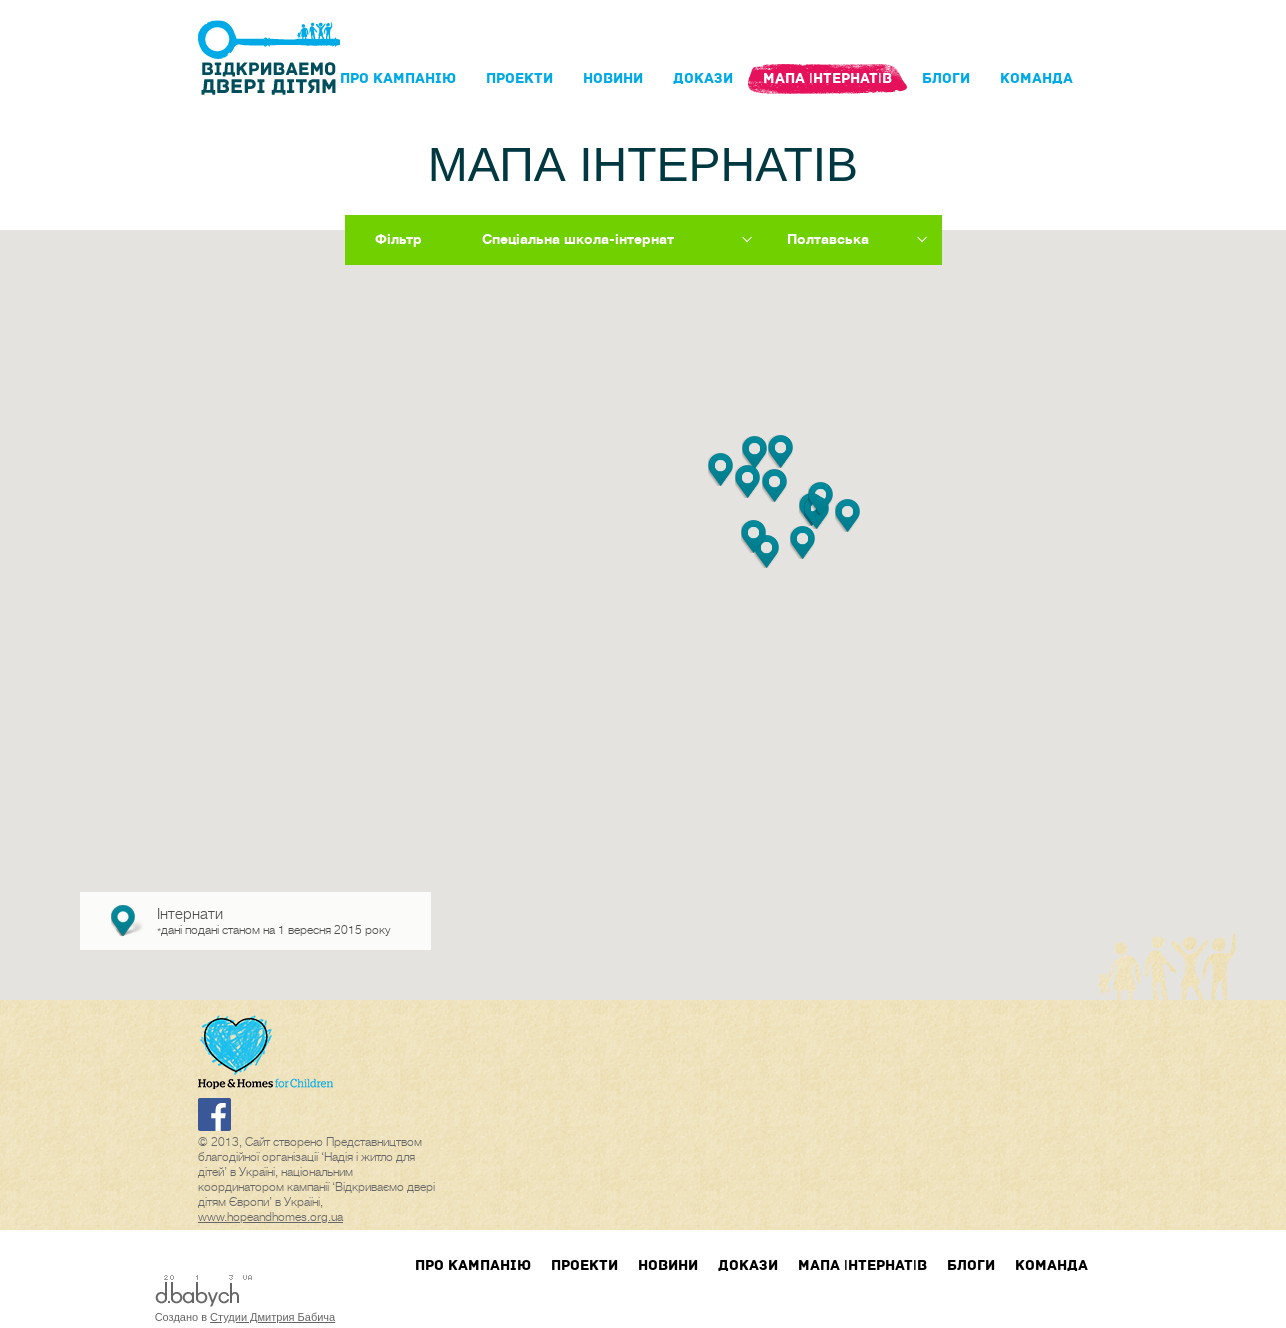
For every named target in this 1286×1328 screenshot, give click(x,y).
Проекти (519, 78)
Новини (613, 78)
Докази (703, 78)
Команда (1036, 78)
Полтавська (828, 239)
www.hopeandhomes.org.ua (270, 1217)
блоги (946, 78)
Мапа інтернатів (827, 78)
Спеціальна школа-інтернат (578, 239)
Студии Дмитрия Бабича (272, 1317)
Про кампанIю (398, 78)
